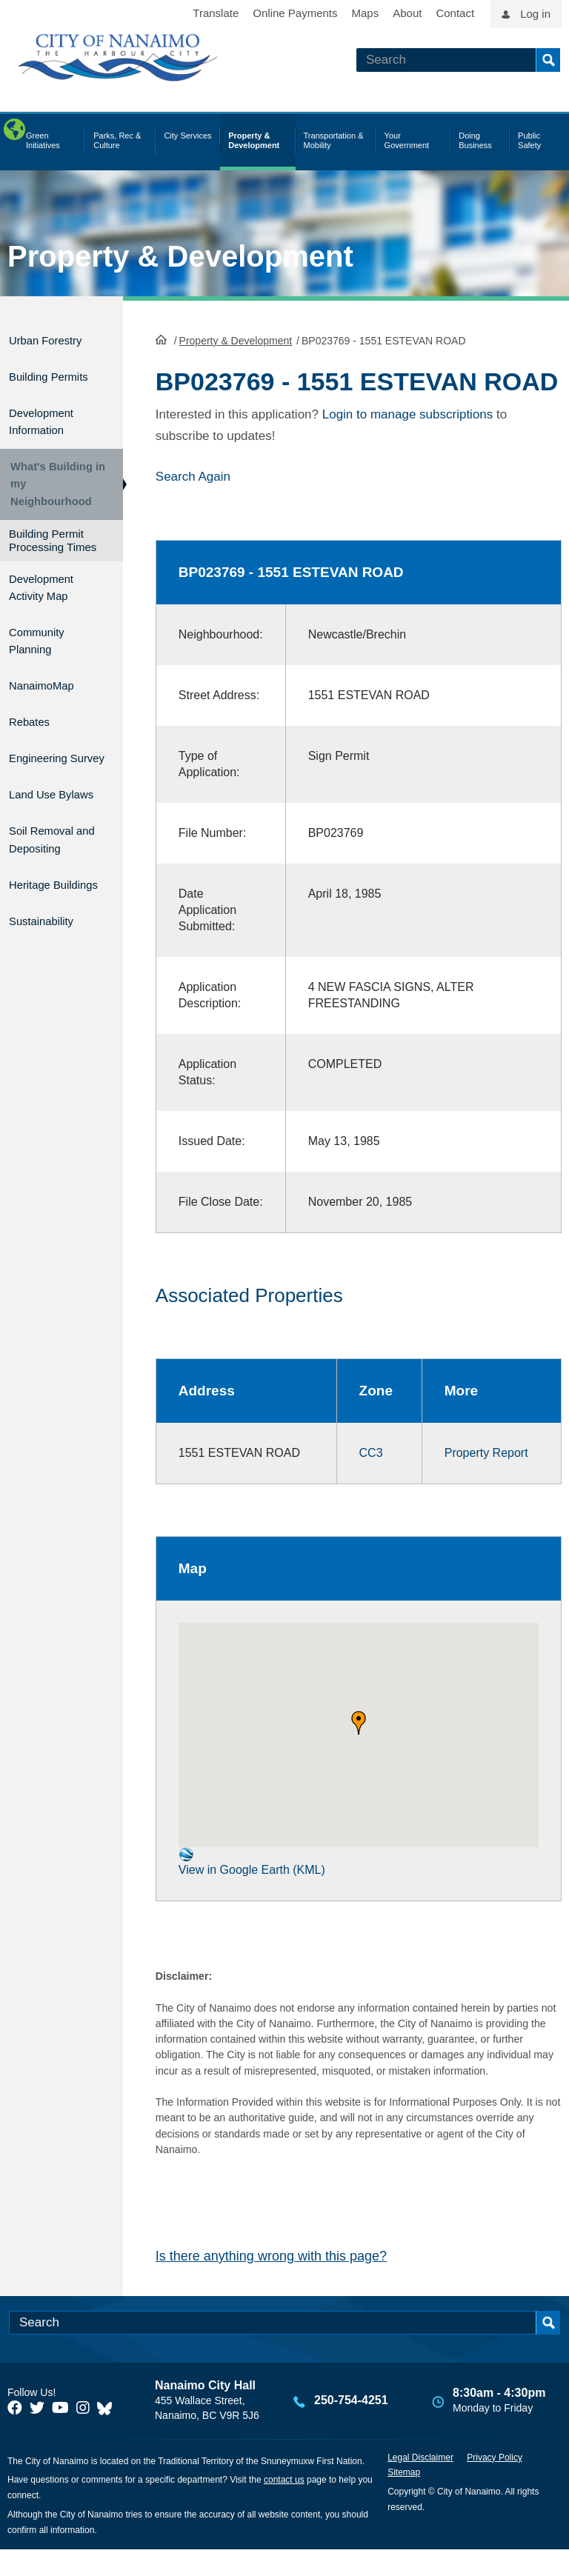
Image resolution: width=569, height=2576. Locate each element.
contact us (284, 2506)
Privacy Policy (494, 2483)
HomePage (161, 338)
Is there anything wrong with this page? (271, 2282)
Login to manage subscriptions (407, 440)
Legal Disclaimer (420, 2483)
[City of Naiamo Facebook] (14, 2434)
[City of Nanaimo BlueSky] (108, 2434)
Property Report (477, 1478)
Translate (216, 13)
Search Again (193, 503)
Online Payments (295, 13)
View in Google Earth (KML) (252, 1887)
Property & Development (180, 256)
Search (548, 60)
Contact (455, 13)
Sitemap (403, 2499)
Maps (365, 13)
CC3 (365, 1478)
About (407, 13)
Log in (535, 13)
